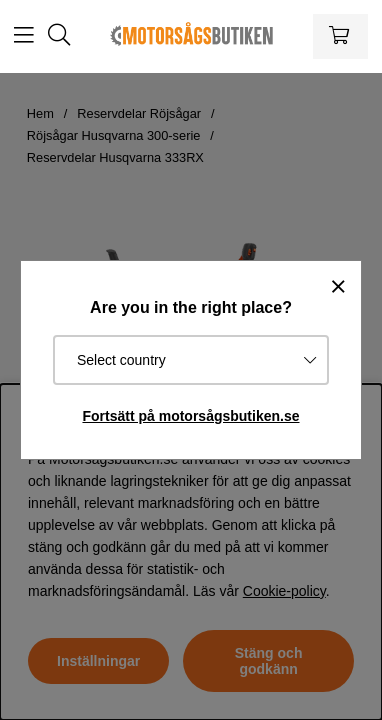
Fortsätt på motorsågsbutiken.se (190, 416)
